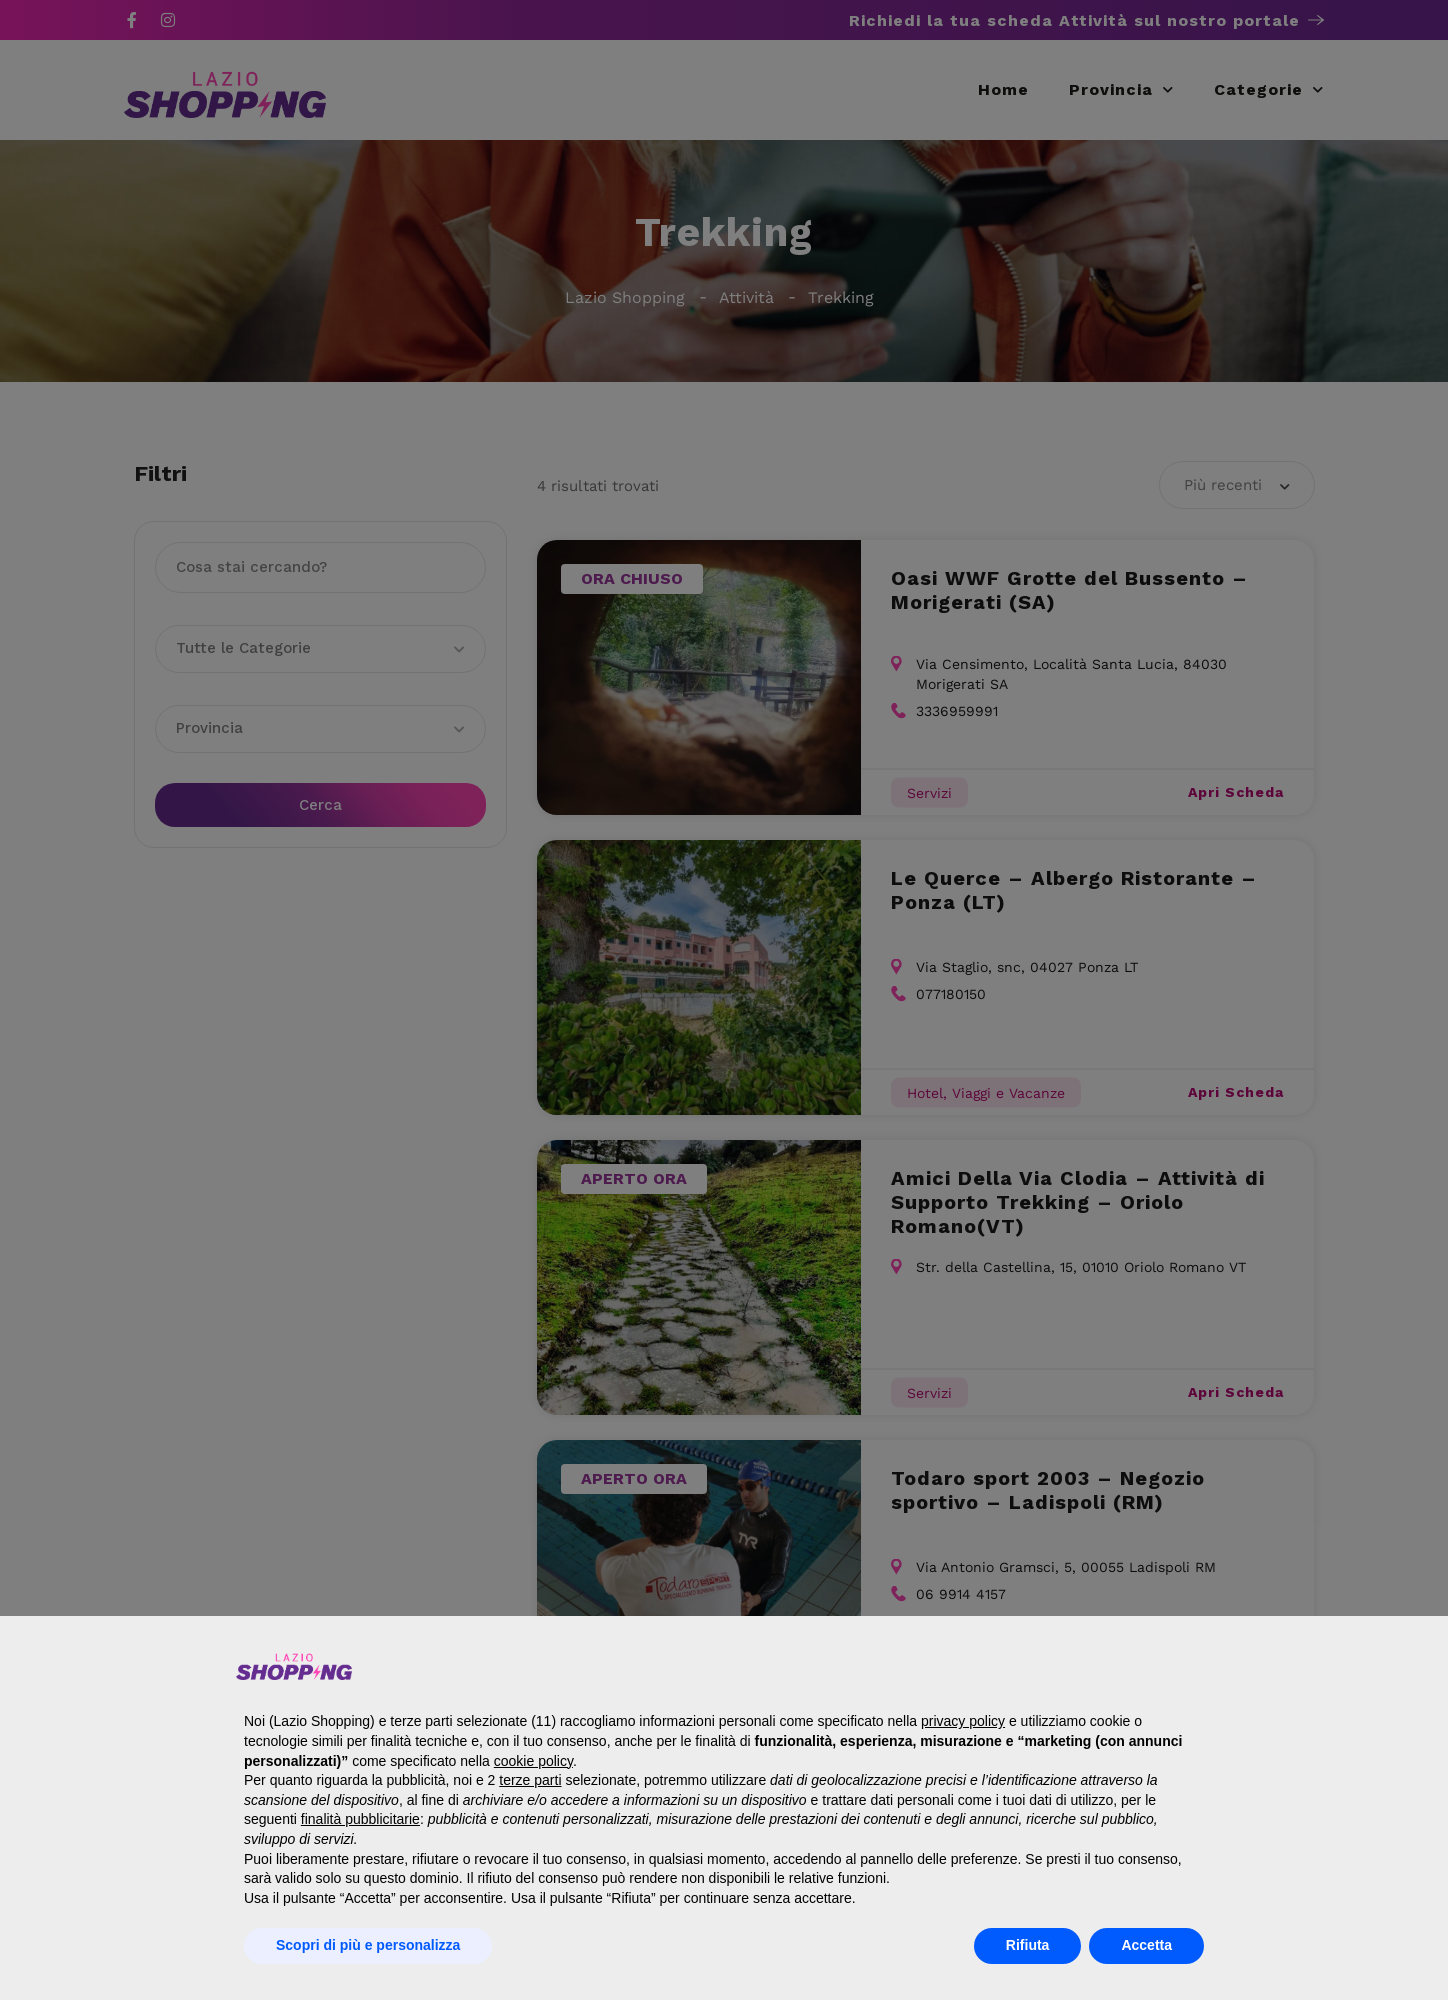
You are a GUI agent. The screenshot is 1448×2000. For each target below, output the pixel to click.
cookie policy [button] (533, 1761)
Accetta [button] (1146, 1945)
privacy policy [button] (963, 1721)
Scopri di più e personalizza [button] (368, 1945)
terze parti (530, 1780)
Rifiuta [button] (1028, 1945)
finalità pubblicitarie (360, 1819)
